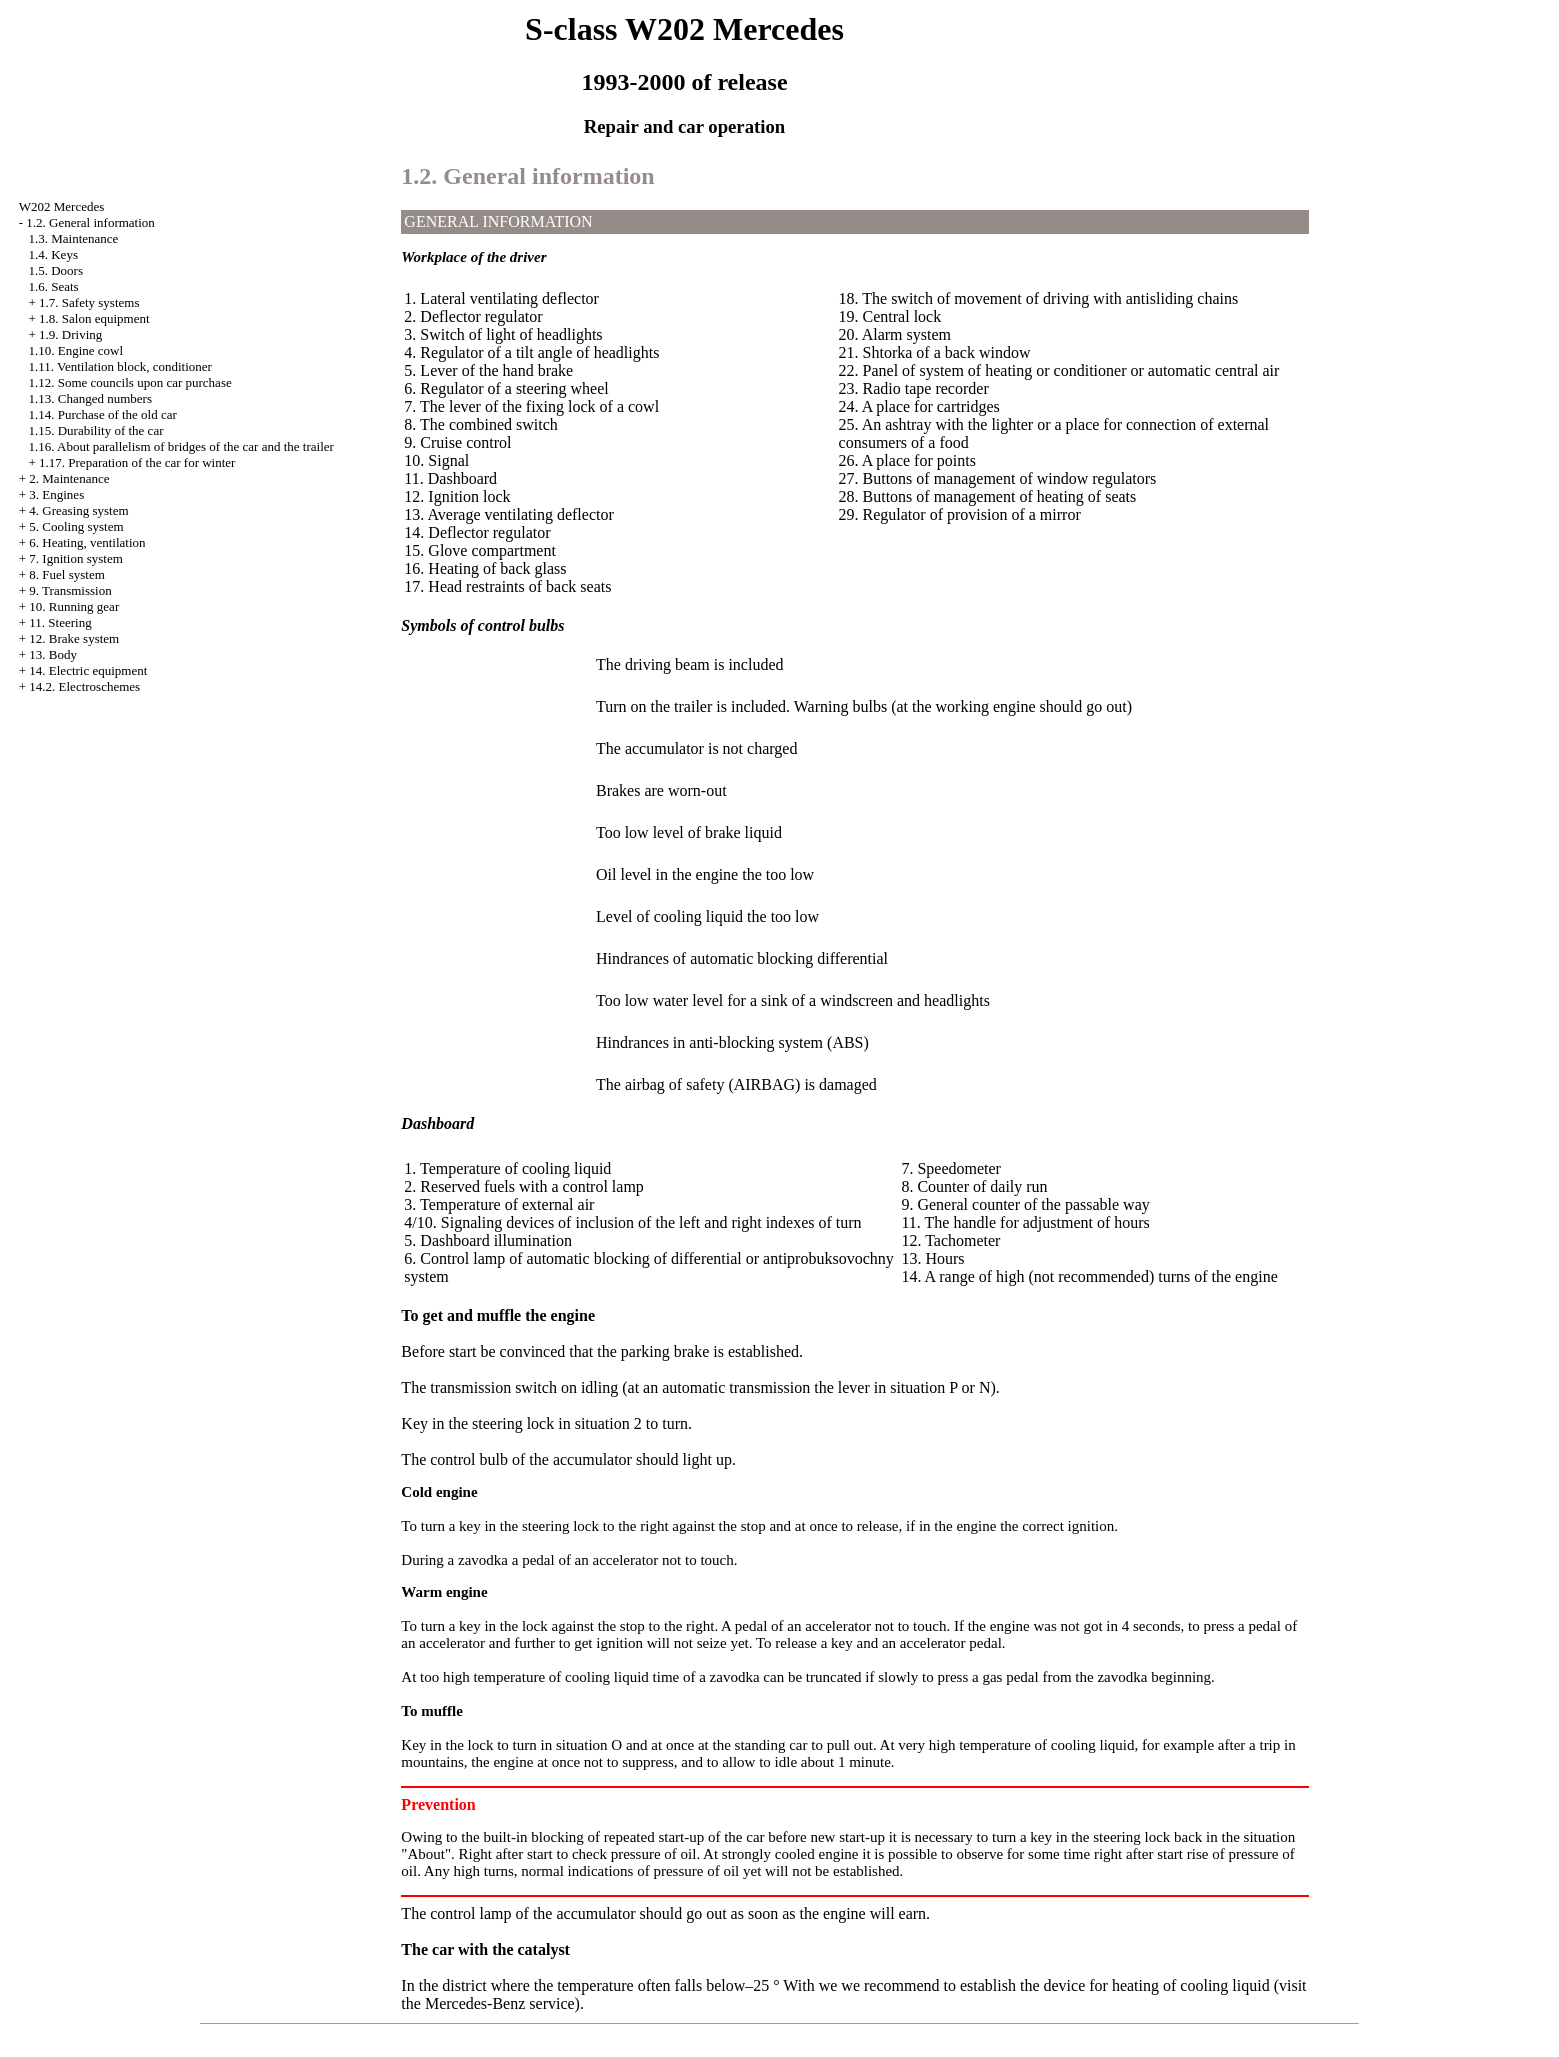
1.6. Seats (53, 286)
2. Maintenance (69, 478)
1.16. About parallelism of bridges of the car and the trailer (180, 446)
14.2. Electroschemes (84, 686)
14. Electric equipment (88, 670)
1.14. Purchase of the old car (102, 414)
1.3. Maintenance (73, 238)
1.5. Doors (55, 270)
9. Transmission (70, 590)
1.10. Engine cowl (75, 350)
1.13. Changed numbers (89, 398)
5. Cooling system (76, 526)
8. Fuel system (66, 574)
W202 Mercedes (62, 206)
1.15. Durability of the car (95, 430)
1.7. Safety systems (89, 302)
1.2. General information (90, 222)
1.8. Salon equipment (94, 318)
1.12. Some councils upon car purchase (129, 382)
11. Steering (60, 622)
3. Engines (56, 494)
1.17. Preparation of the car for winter (137, 462)
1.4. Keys (52, 254)
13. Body (53, 654)
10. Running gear (74, 606)
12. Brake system (74, 638)
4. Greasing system (78, 510)
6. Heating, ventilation (87, 542)
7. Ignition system (76, 558)
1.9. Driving (70, 334)
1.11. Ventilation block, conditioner (119, 366)
